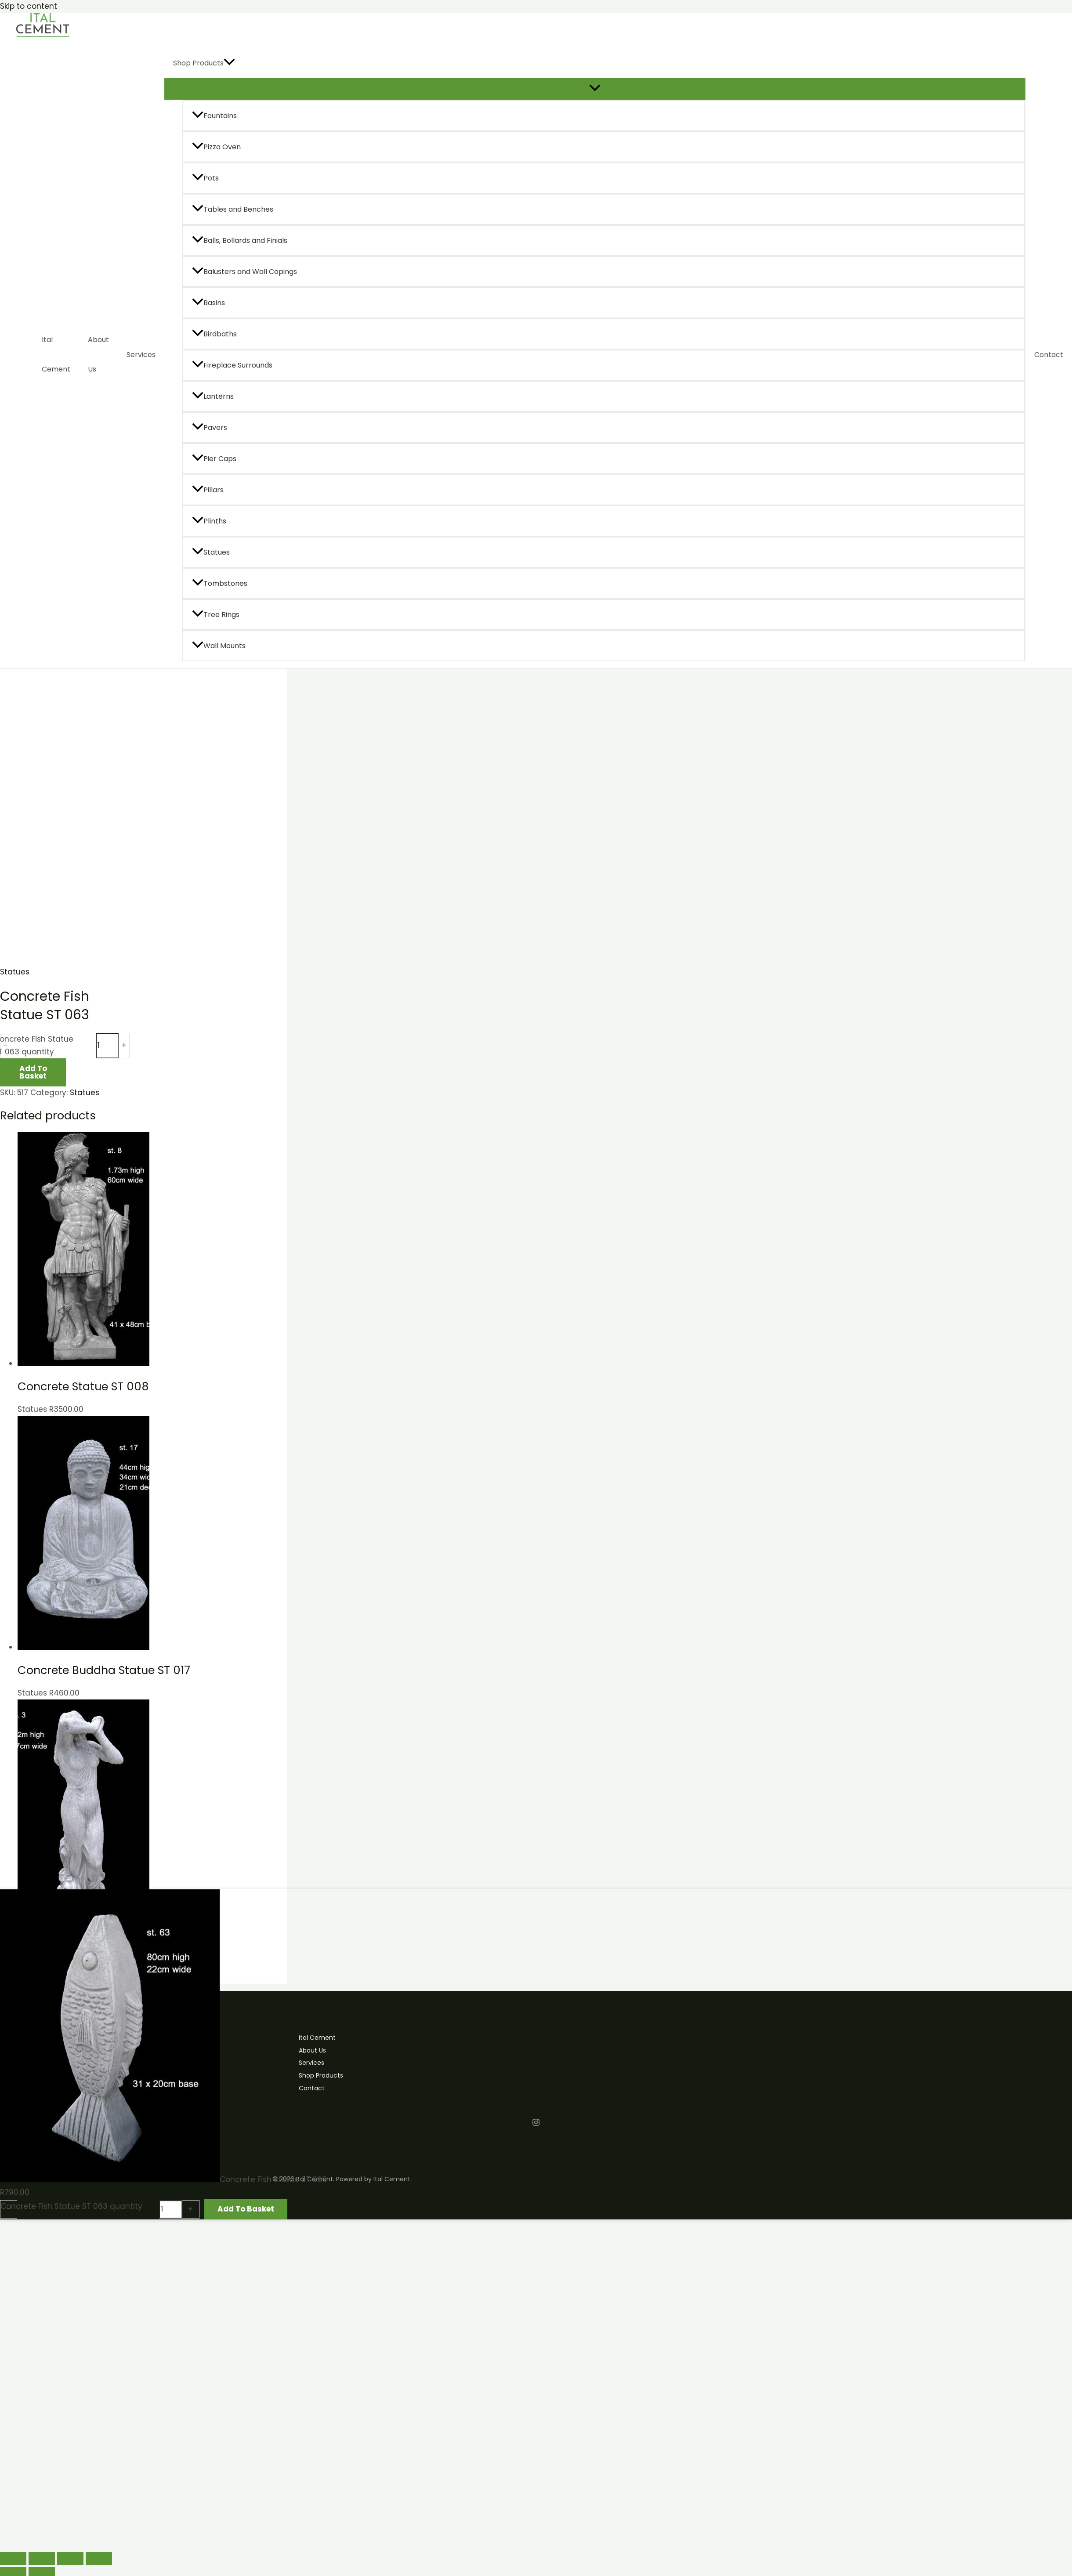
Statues (211, 552)
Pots (205, 178)
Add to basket (33, 1072)
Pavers (209, 427)
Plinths (209, 521)
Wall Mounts (219, 646)
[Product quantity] (107, 1045)
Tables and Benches (232, 209)
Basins (208, 303)
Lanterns (213, 396)
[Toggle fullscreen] (42, 2558)
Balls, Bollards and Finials (239, 240)
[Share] (70, 2558)
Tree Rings (215, 615)
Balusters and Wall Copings (244, 272)
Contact (1048, 355)
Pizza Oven (216, 147)
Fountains (214, 116)
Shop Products (204, 63)
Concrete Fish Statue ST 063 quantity (71, 2206)
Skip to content (28, 6)
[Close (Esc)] (99, 2558)
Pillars (208, 490)
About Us (98, 354)
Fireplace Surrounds (232, 365)
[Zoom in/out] (13, 2558)
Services (141, 355)
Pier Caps (214, 459)
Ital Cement (56, 354)
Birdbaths (214, 334)
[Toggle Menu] (594, 88)
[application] (229, 63)
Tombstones (219, 583)
